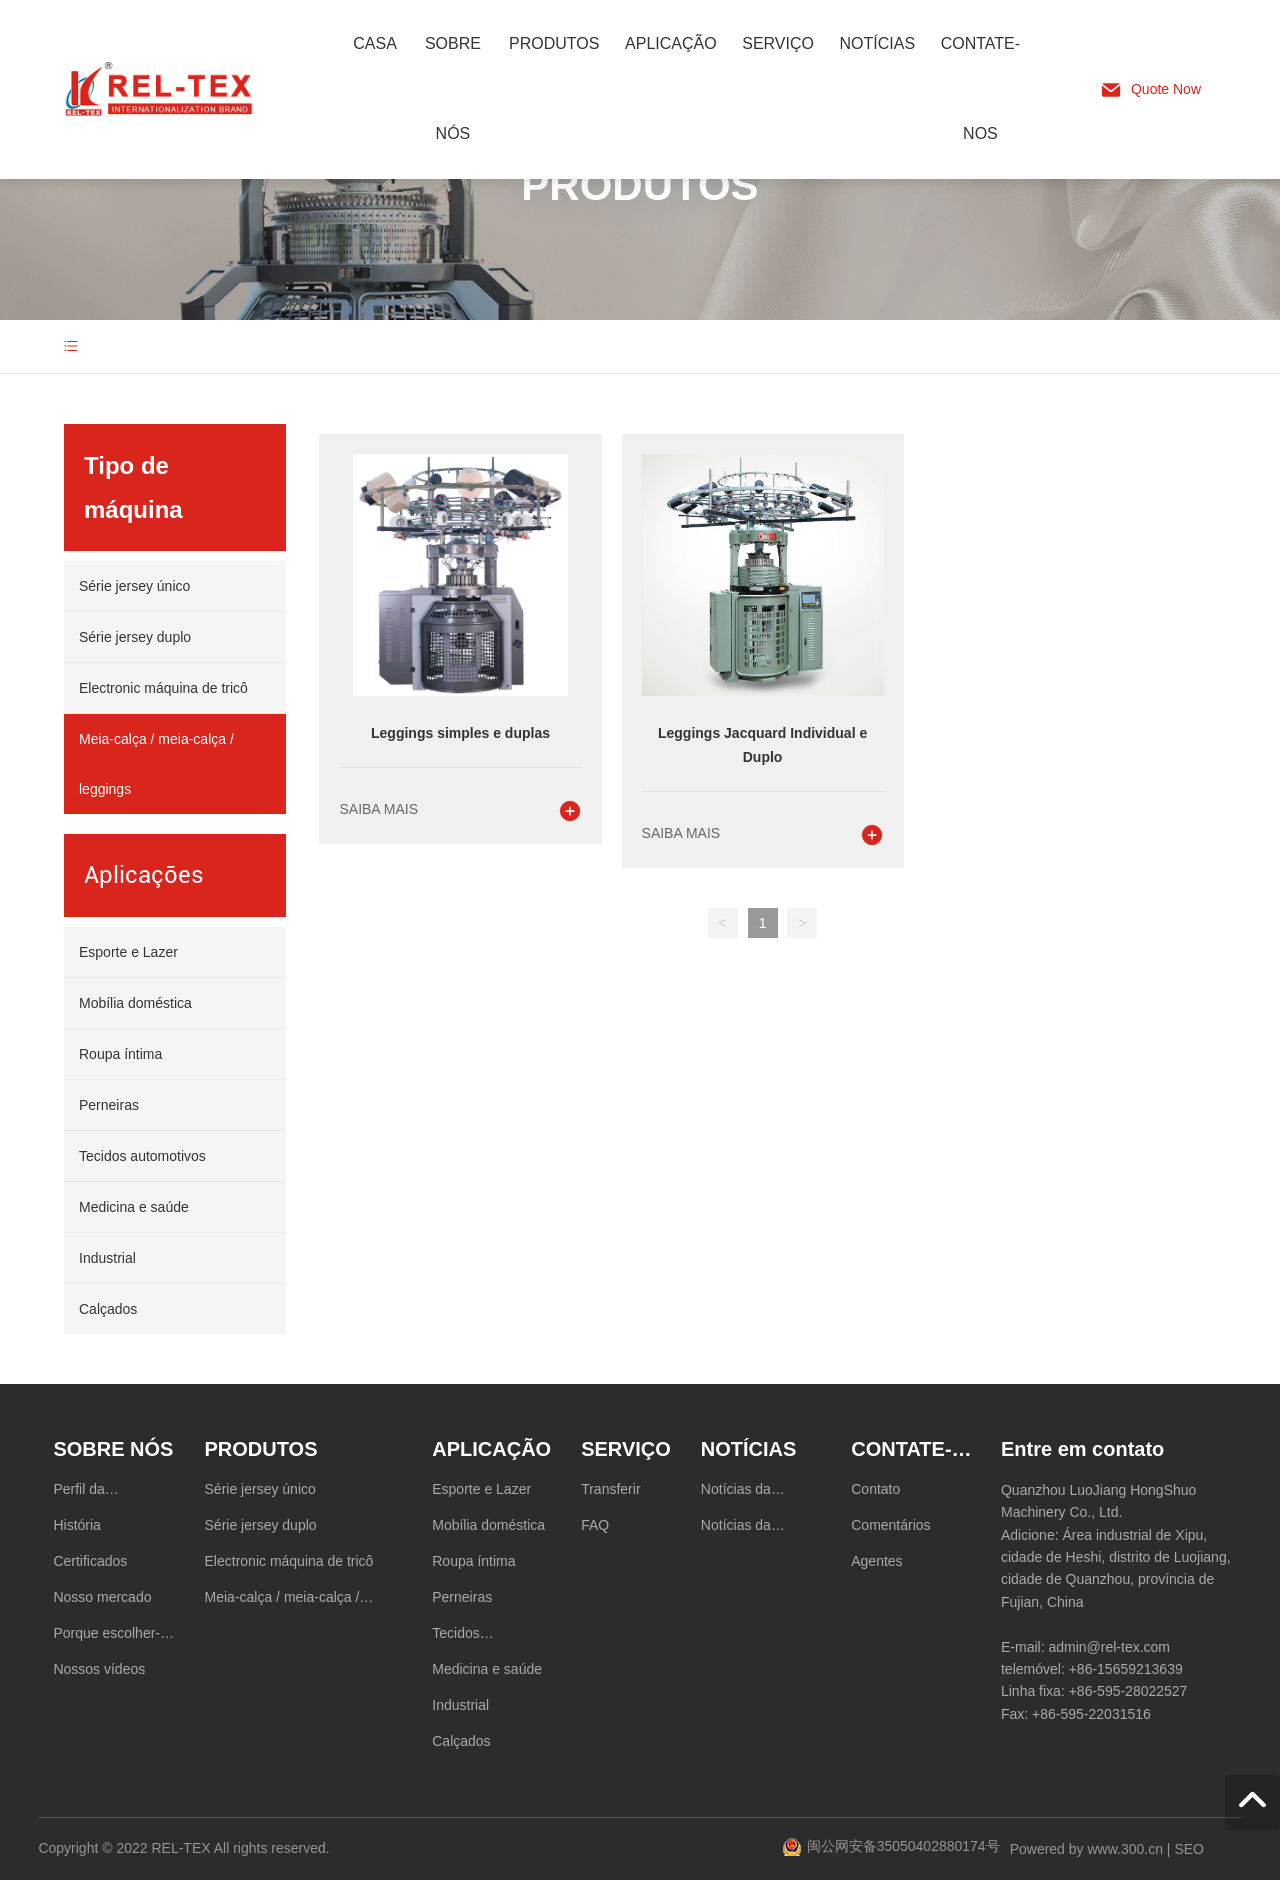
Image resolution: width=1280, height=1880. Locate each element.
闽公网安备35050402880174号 (903, 1846)
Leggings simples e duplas (460, 733)
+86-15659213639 (1126, 1669)
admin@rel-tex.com (1109, 1647)
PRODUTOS (639, 185)
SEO (1189, 1849)
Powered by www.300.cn (1086, 1849)
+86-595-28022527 (1128, 1691)
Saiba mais (378, 809)
